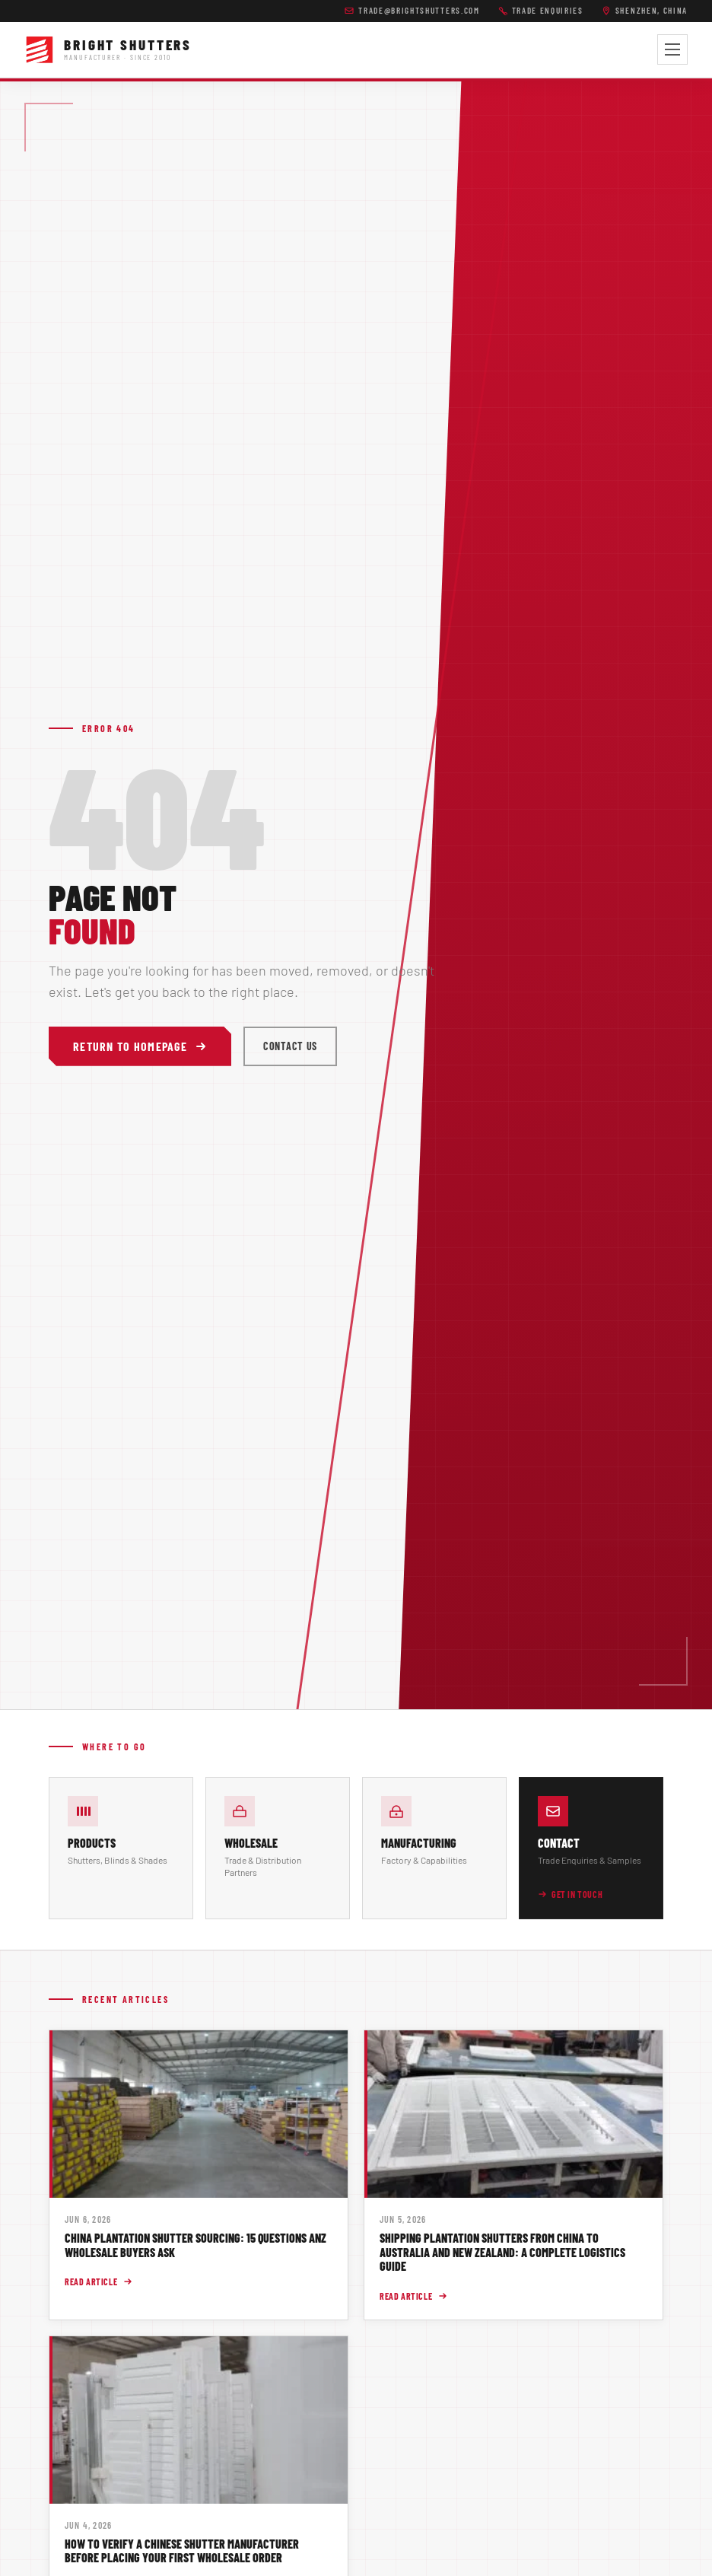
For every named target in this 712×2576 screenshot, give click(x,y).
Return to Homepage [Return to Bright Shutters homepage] (140, 1046)
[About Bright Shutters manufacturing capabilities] (434, 1848)
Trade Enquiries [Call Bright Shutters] (540, 10)
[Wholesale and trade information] (277, 1848)
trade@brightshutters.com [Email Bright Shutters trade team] (412, 10)
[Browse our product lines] (121, 1848)
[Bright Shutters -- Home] (108, 49)
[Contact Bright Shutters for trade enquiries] (591, 1848)
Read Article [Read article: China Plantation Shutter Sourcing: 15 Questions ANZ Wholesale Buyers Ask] (98, 2281)
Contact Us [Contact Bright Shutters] (290, 1046)
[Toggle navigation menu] (672, 49)
